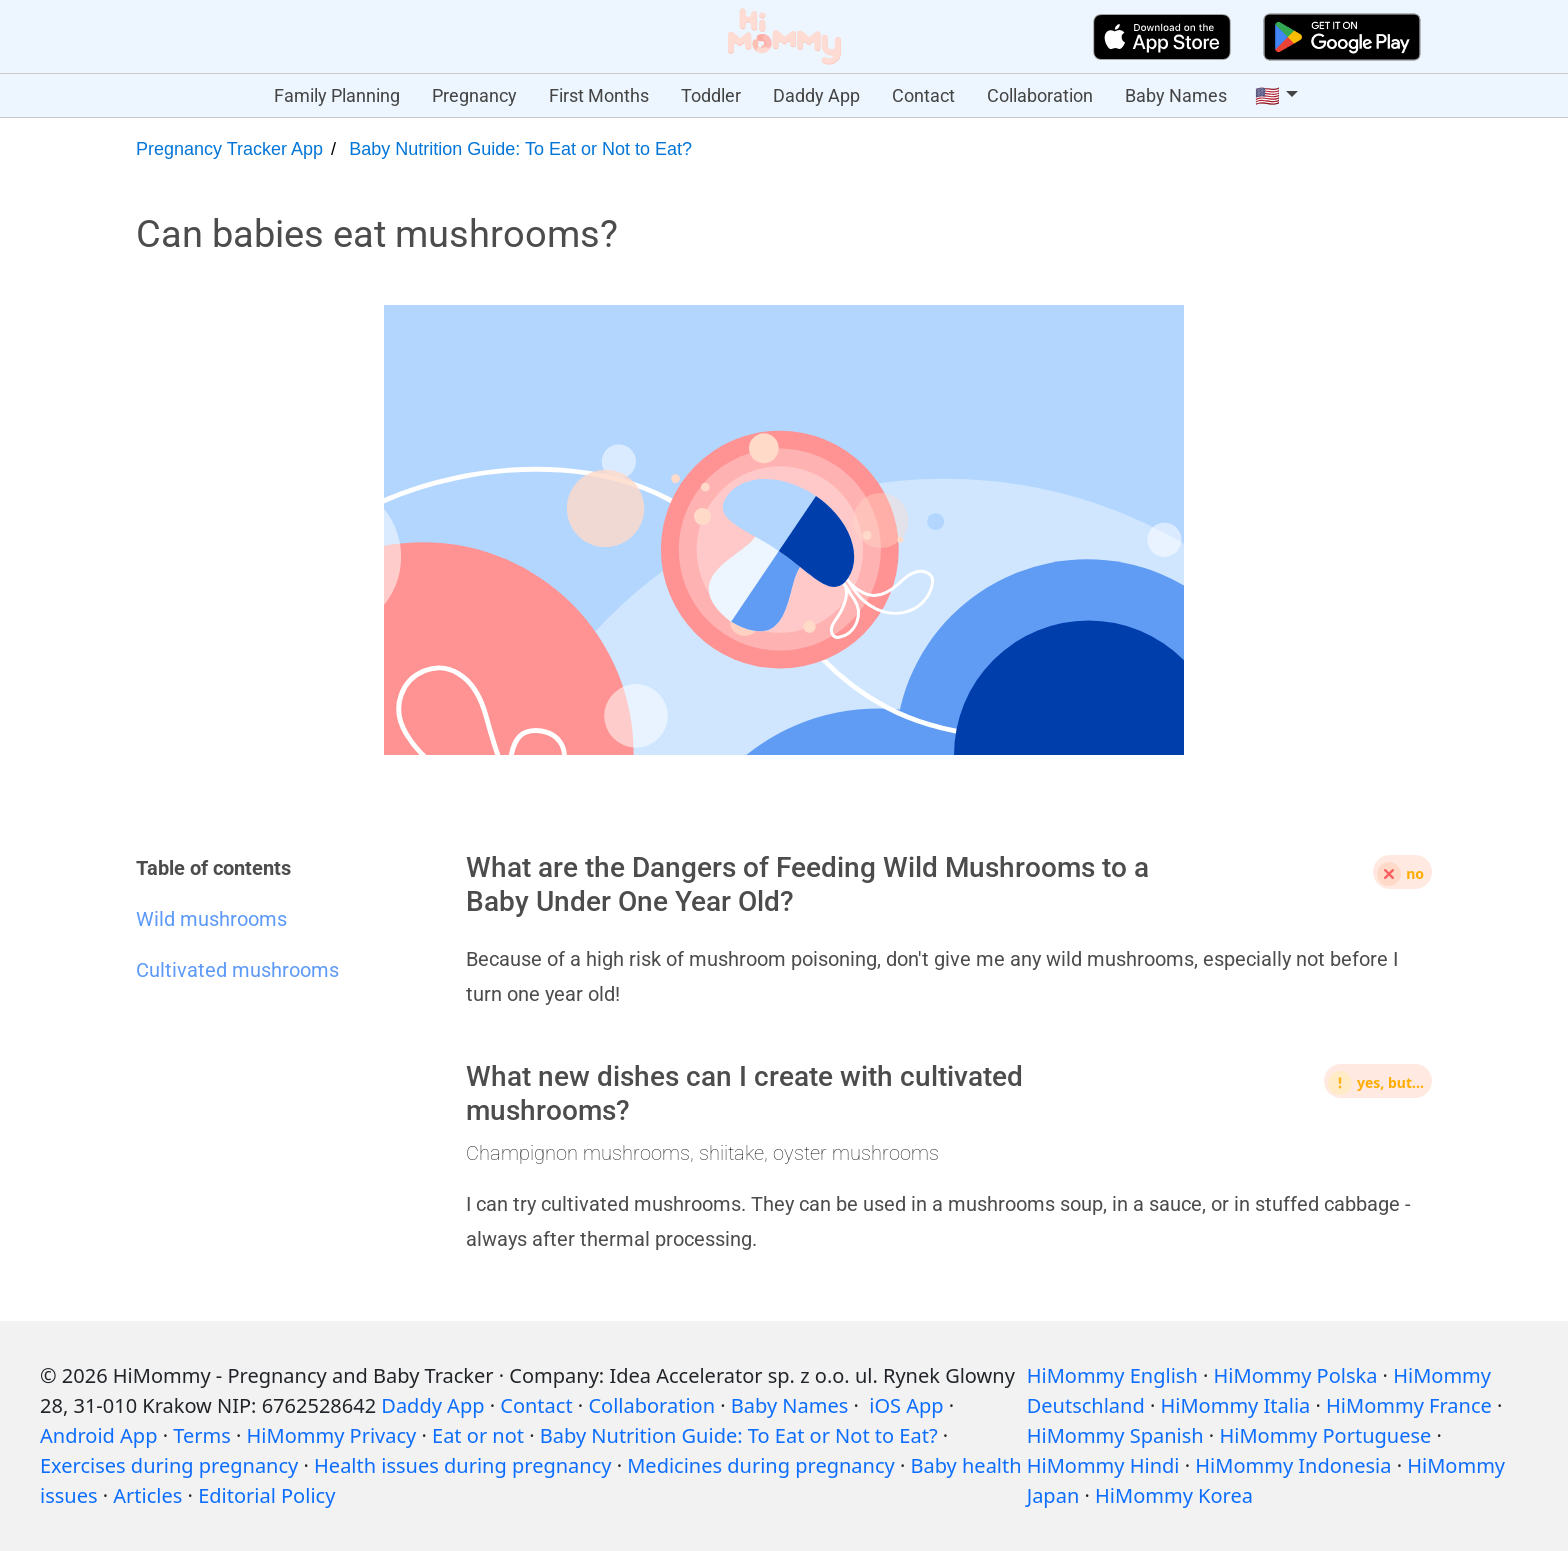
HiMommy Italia (1236, 1405)
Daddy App (816, 95)
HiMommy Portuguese (1325, 1435)
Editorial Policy (266, 1495)
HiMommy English (1112, 1375)
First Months (599, 95)
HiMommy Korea (1174, 1495)
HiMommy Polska (1296, 1375)
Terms (202, 1435)
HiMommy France (1409, 1405)
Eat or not (478, 1435)
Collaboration (1040, 95)
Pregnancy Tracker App (229, 149)
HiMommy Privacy (332, 1435)
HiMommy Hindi (1103, 1465)
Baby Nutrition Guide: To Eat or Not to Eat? (520, 149)
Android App (98, 1435)
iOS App (906, 1405)
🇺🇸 (1267, 96)
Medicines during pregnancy (760, 1465)
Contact (923, 95)
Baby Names (1176, 95)
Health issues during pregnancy (462, 1465)
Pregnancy (474, 95)
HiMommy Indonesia (1293, 1465)
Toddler (711, 95)
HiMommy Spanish (1115, 1435)
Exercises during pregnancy (169, 1465)
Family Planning (337, 95)
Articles (147, 1495)
